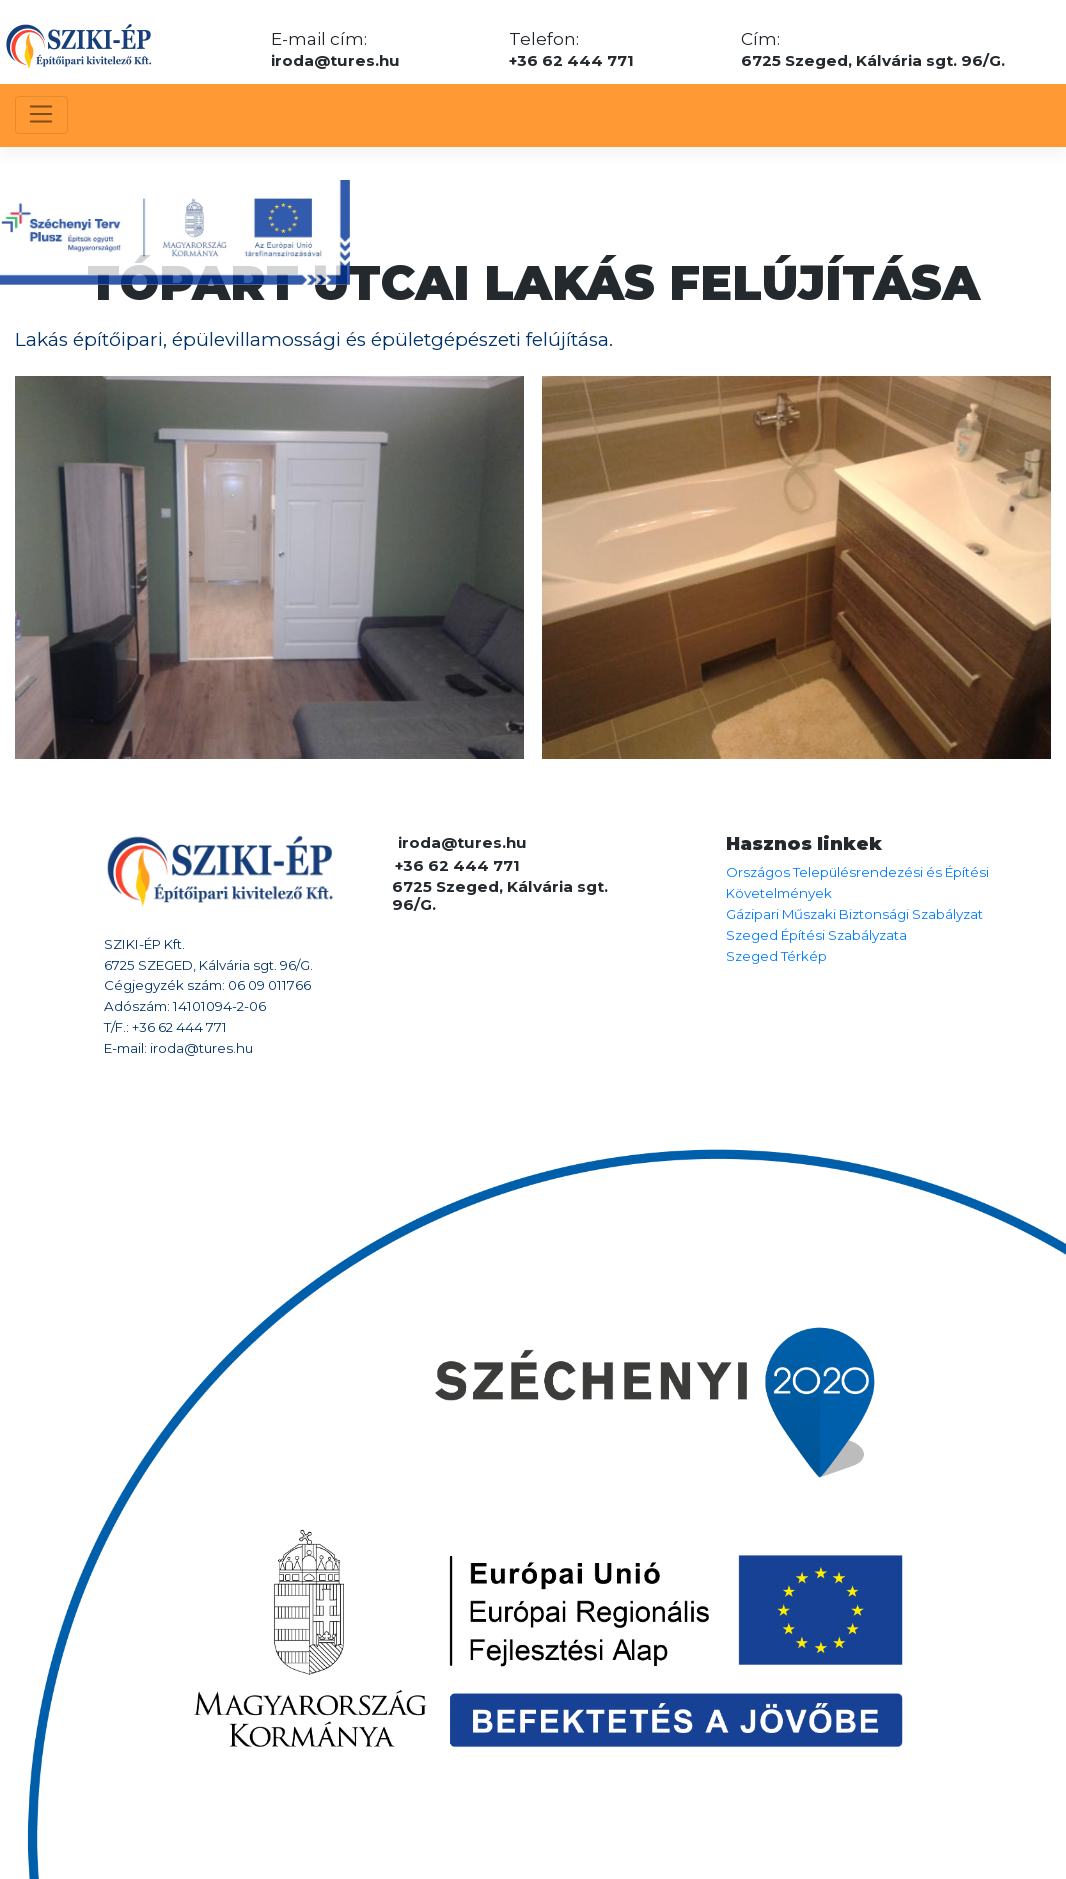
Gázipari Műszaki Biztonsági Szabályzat (854, 914)
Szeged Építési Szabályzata (816, 935)
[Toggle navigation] (41, 115)
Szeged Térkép (776, 956)
